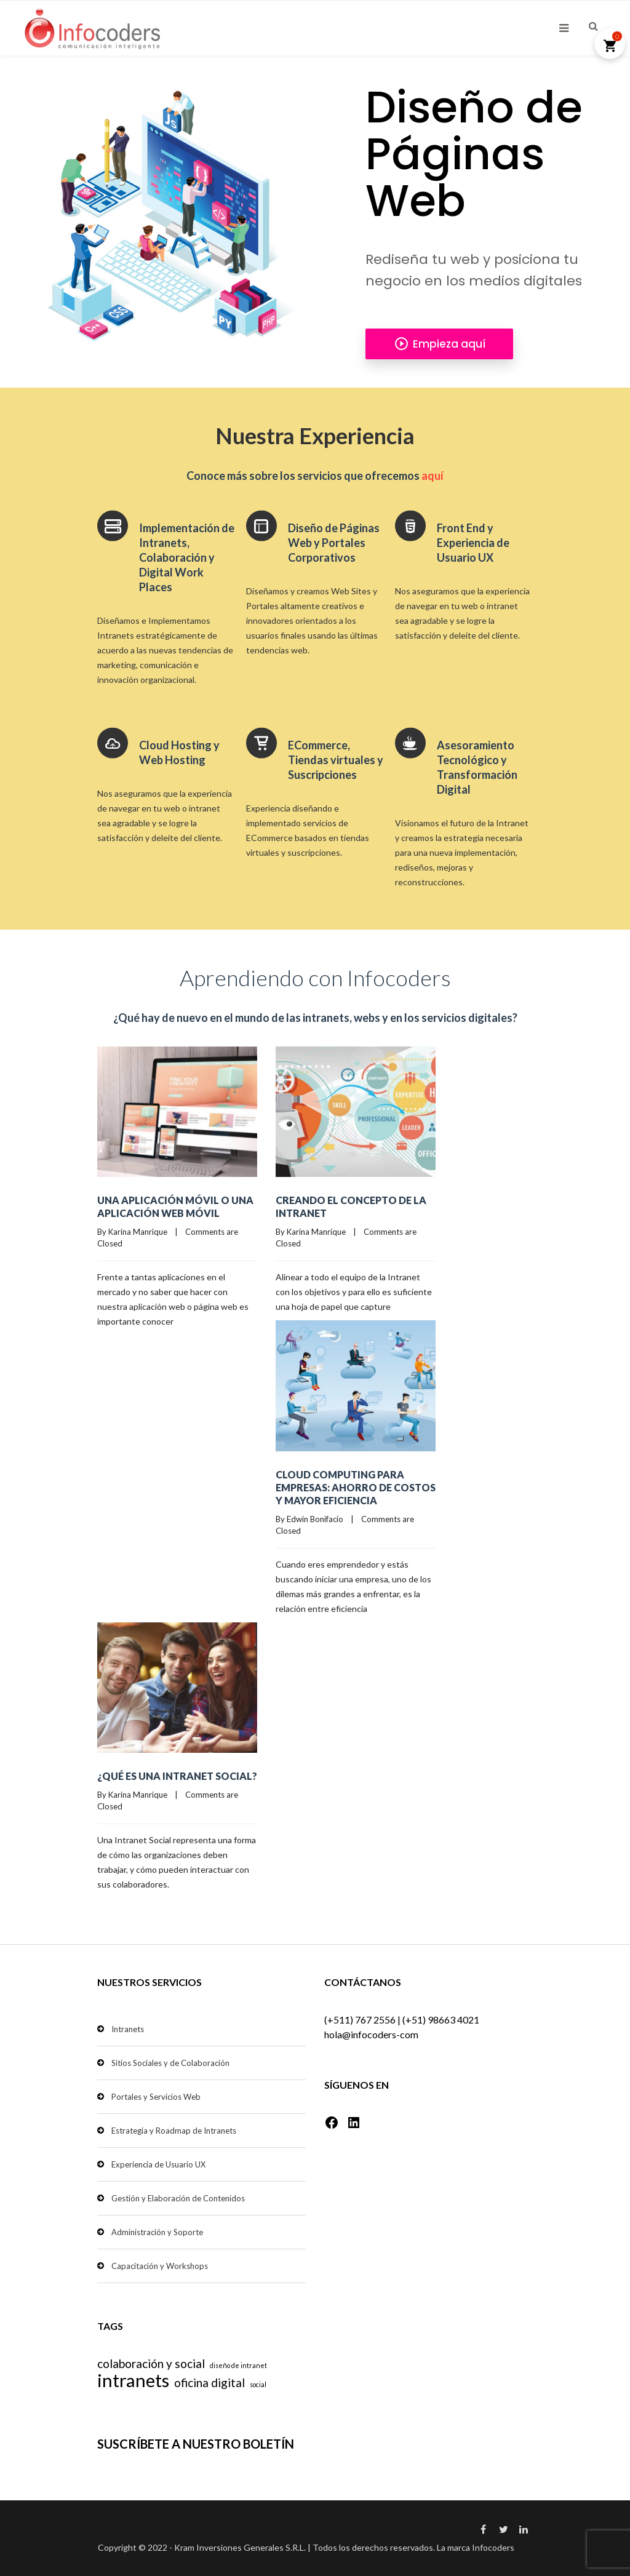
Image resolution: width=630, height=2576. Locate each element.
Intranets (127, 2029)
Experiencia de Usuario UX (158, 2164)
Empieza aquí (439, 344)
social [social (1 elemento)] (258, 2384)
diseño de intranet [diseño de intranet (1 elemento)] (238, 2365)
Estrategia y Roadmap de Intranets (173, 2130)
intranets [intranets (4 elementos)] (133, 2380)
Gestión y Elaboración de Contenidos (178, 2198)
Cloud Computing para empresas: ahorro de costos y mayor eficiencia (356, 1487)
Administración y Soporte (157, 2232)
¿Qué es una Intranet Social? (177, 1776)
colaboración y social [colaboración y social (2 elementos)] (151, 2363)
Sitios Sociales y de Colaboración (170, 2063)
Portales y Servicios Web (156, 2097)
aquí (432, 475)
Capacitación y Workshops (159, 2266)
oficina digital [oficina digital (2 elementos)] (209, 2382)
